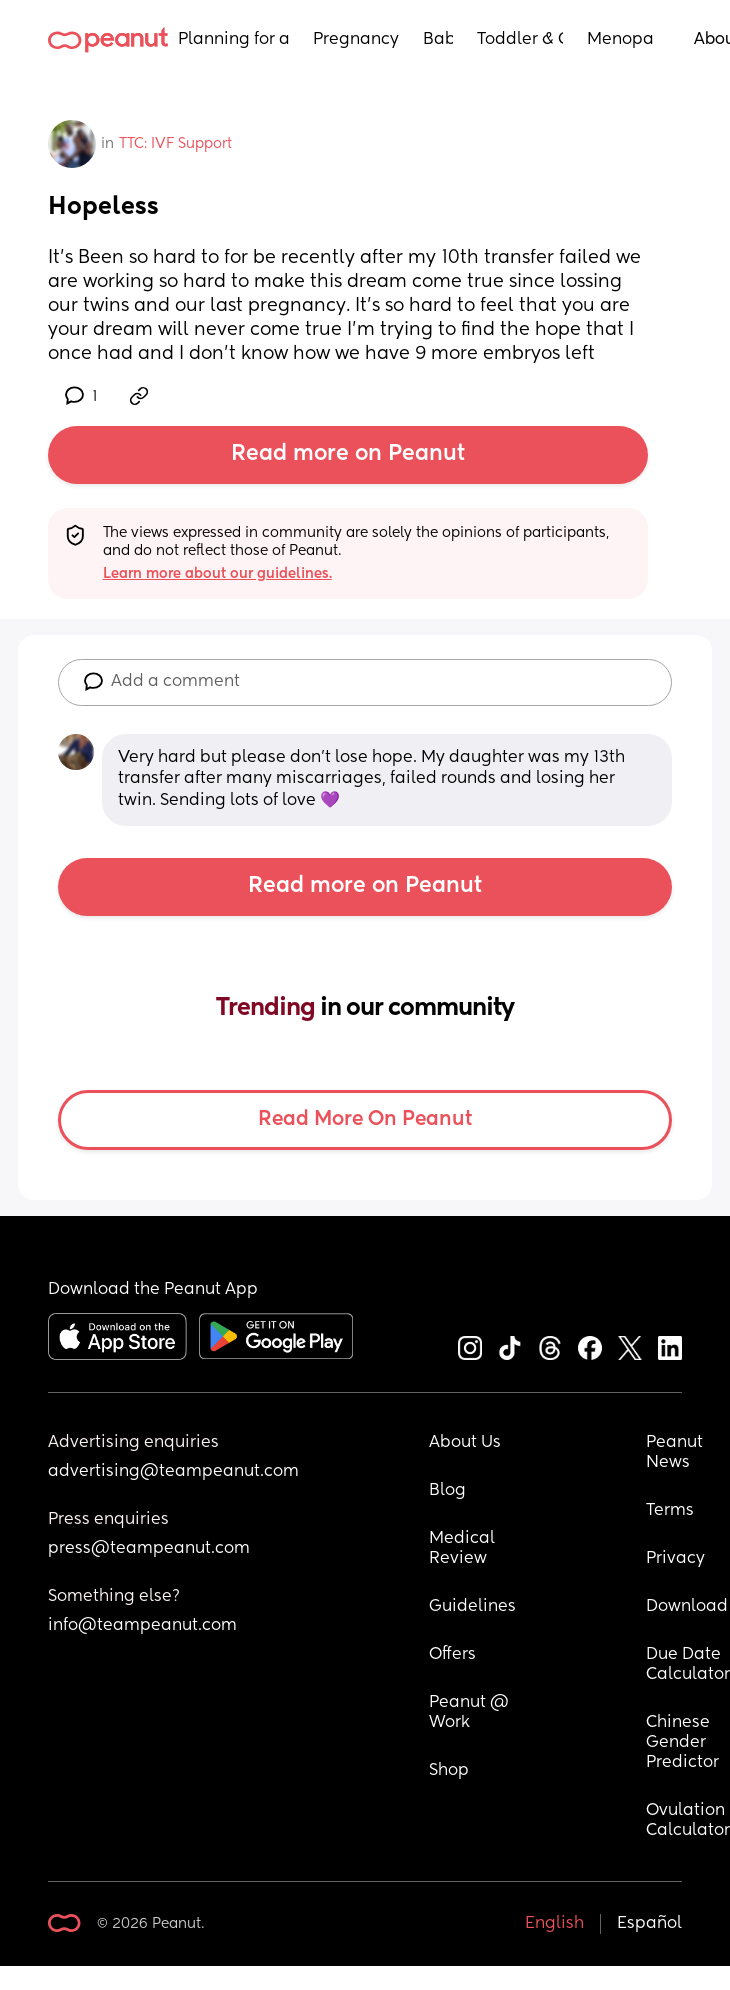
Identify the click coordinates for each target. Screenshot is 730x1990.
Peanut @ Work (471, 1713)
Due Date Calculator (688, 1665)
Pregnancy (356, 40)
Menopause (620, 40)
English (554, 1924)
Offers (452, 1655)
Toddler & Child (520, 40)
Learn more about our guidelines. (217, 574)
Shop (449, 1771)
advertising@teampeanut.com (173, 1472)
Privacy (675, 1559)
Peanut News (676, 1453)
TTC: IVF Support (175, 144)
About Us (465, 1443)
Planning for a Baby (233, 40)
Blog (447, 1491)
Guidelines (472, 1607)
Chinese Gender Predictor (682, 1743)
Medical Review (464, 1549)
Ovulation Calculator (688, 1821)
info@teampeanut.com (142, 1626)
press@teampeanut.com (149, 1549)
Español (649, 1924)
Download (687, 1607)
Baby (438, 40)
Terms (670, 1511)
